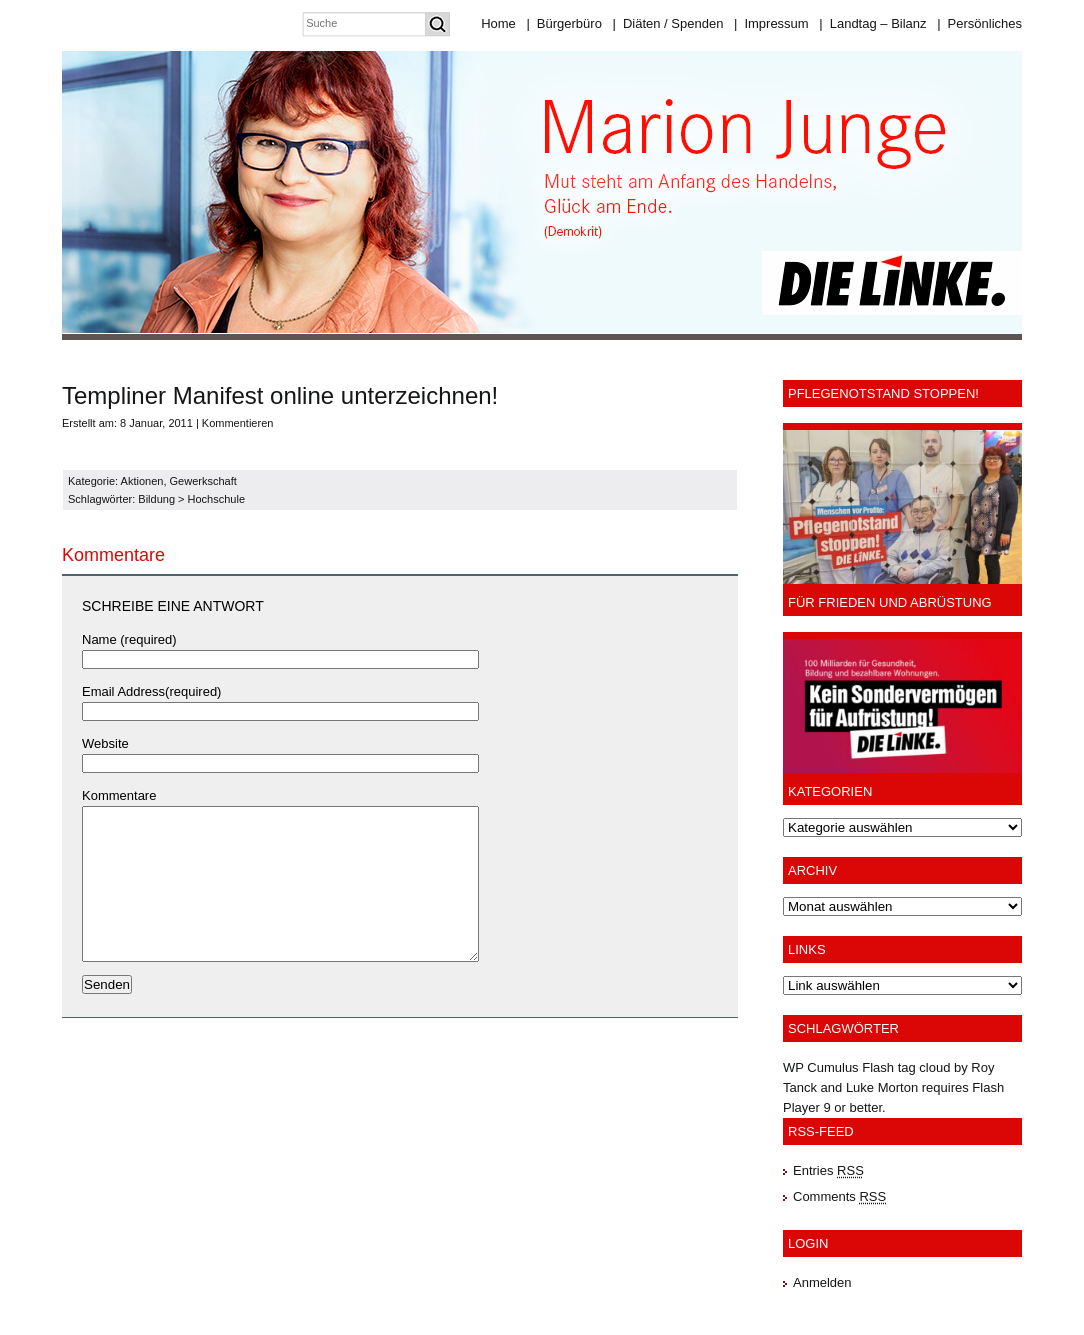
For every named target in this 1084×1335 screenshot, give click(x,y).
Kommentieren (238, 423)
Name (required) (129, 639)
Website (105, 743)
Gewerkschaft (203, 481)
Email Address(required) (151, 691)
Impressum (771, 23)
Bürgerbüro (563, 23)
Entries (828, 1170)
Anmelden (822, 1282)
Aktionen (142, 481)
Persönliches (979, 23)
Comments (839, 1196)
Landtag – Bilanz (872, 23)
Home (498, 23)
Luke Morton (882, 1087)
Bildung (156, 499)
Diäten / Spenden (668, 23)
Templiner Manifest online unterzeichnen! (280, 395)
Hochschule (216, 499)
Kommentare (119, 795)
